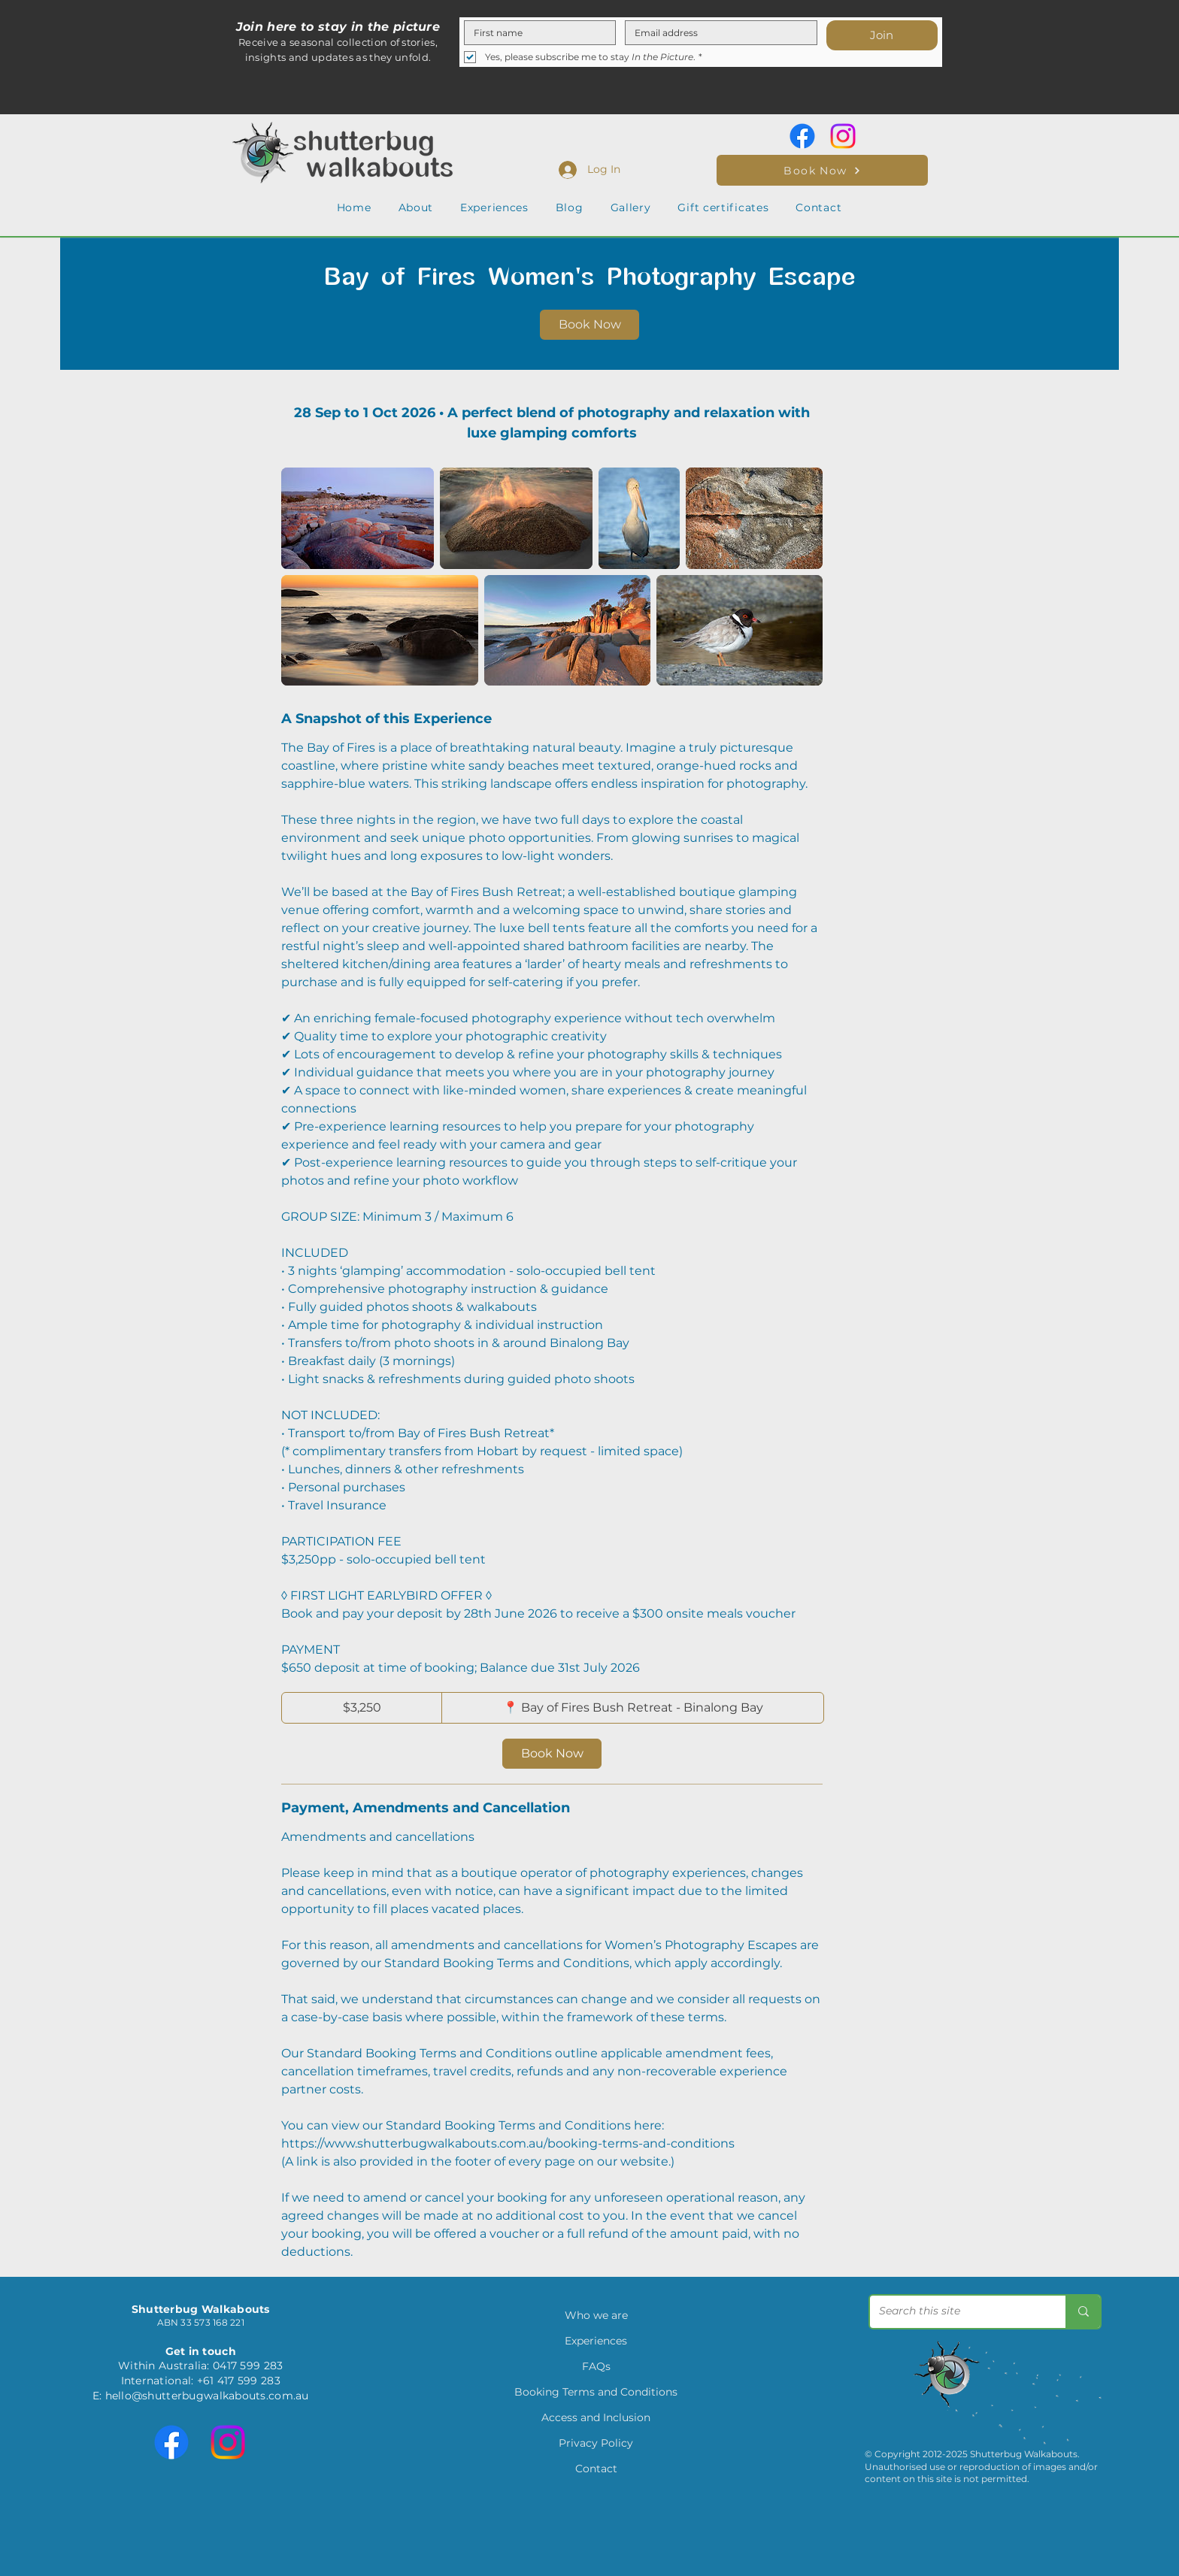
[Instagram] (842, 136)
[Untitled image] (357, 518)
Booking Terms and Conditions (595, 2392)
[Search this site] (956, 2312)
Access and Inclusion (595, 2417)
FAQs (596, 2366)
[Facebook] (802, 136)
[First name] (535, 32)
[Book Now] (822, 170)
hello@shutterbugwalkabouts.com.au (207, 2395)
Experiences (596, 2340)
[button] (416, 207)
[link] (589, 325)
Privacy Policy (596, 2443)
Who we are (596, 2315)
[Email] (717, 32)
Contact (596, 2468)
